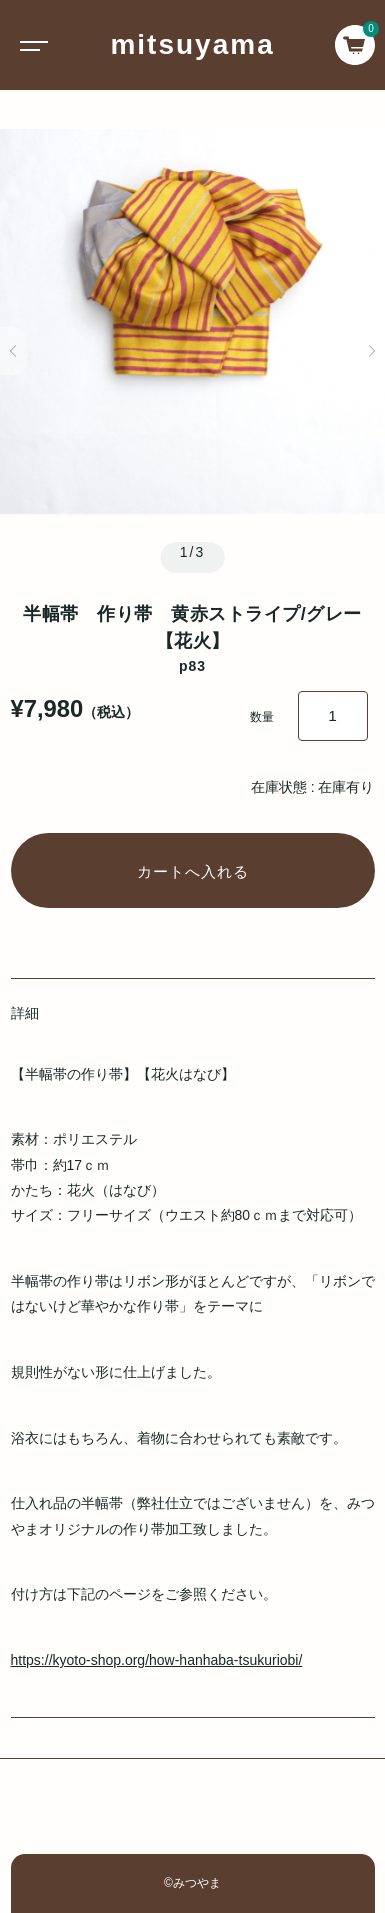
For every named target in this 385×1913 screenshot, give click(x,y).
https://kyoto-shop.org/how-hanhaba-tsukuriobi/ (157, 1660)
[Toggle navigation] (30, 45)
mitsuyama (192, 44)
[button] (13, 351)
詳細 (25, 1013)
